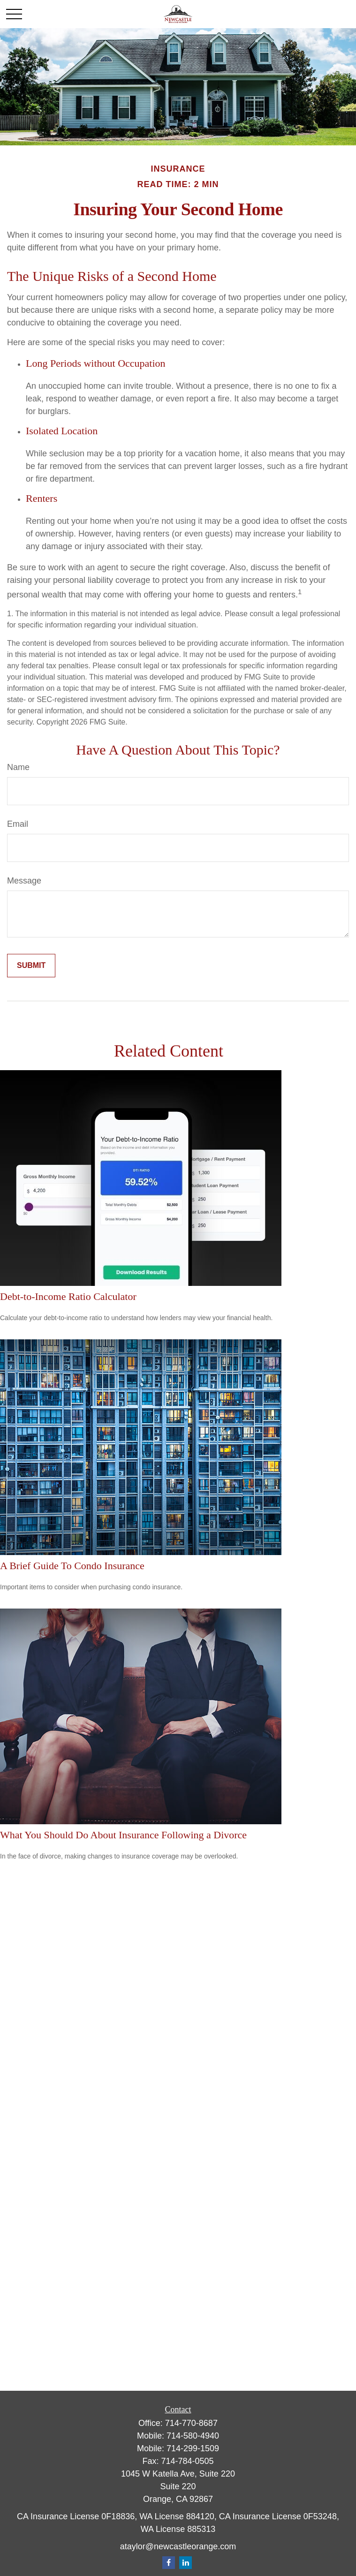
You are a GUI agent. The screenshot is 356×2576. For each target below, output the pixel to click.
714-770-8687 (191, 2423)
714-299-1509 (193, 2448)
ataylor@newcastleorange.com (178, 2546)
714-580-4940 (193, 2435)
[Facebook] (168, 2562)
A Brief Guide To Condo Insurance (72, 1565)
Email (17, 824)
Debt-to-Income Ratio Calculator (68, 1296)
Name (18, 767)
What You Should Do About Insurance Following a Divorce (123, 1835)
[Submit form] (31, 965)
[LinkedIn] (185, 2562)
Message (24, 880)
